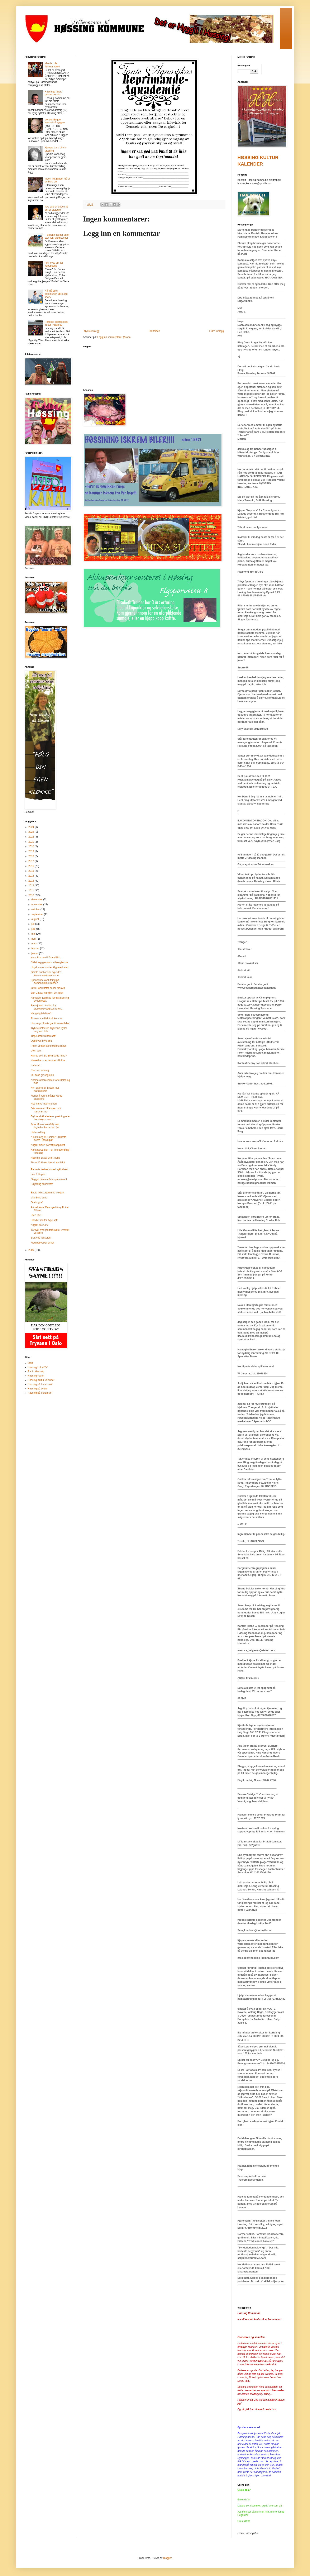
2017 (31, 861)
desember (37, 899)
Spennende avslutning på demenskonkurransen (45, 981)
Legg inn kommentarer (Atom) (113, 337)
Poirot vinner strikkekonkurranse (48, 1045)
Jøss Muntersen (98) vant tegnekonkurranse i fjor (45, 1126)
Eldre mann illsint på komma (46, 1018)
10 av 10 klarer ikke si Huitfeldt (48, 1162)
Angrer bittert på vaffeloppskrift (48, 1145)
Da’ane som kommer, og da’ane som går (260, 2505)
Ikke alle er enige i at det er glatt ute (56, 208)
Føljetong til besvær (42, 1184)
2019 (31, 851)
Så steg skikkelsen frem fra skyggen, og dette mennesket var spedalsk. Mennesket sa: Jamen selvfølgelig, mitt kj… (261, 2390)
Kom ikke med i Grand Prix (46, 957)
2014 (31, 875)
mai (33, 933)
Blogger (167, 2557)
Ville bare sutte (39, 1197)
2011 (31, 890)
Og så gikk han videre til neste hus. (257, 2409)
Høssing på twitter (38, 1388)
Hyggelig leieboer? (41, 1013)
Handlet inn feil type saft (44, 1220)
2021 (31, 841)
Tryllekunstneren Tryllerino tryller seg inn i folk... (49, 1029)
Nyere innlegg (92, 331)
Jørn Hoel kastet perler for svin (48, 988)
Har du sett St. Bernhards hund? (49, 1055)
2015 (31, 870)
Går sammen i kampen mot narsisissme (46, 1110)
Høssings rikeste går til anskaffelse (50, 1023)
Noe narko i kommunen (44, 1103)
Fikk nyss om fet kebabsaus (54, 264)
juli (33, 923)
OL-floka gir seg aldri (42, 1075)
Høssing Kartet (36, 1375)
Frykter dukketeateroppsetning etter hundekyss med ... (50, 1118)
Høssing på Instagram (40, 1392)
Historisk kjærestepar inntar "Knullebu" (56, 323)
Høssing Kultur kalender (41, 1380)
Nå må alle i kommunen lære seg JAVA (56, 293)
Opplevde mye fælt (41, 1040)
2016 (31, 866)
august (35, 919)
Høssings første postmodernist (53, 93)
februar (35, 948)
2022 (31, 836)
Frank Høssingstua (248, 2532)
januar (35, 953)
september (37, 914)
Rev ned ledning (40, 1070)
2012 (31, 885)
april (34, 938)
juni (33, 928)
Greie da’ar (244, 2499)
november (37, 904)
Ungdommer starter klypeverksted (49, 967)
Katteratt (35, 1065)
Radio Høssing (36, 1371)
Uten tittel (36, 1050)
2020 (31, 846)
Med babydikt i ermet (42, 1242)
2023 (31, 831)
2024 (31, 827)
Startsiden (154, 331)
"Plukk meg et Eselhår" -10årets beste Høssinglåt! (48, 1138)
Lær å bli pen (38, 1174)
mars (34, 943)
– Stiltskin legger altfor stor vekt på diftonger (57, 236)
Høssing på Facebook (40, 1384)
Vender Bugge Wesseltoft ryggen (55, 121)
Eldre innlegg (216, 331)
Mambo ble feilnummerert (52, 65)
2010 (31, 895)
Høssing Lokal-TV (38, 1367)
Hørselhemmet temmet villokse (48, 1060)
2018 (31, 856)
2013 (31, 880)
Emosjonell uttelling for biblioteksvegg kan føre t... (47, 1007)
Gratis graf (36, 1202)
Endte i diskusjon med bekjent (47, 1192)
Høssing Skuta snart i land (45, 1157)
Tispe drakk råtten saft (43, 1036)
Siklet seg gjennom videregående (49, 962)
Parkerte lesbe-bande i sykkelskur (49, 1169)
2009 (31, 1250)
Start (30, 1362)
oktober (35, 909)
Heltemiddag (38, 1132)
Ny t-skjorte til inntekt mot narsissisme (45, 1089)
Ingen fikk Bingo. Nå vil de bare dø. (57, 180)
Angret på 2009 (39, 1224)
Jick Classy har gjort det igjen (47, 992)
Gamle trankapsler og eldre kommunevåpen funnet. (46, 974)
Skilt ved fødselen (41, 1237)
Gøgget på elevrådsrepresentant (49, 1179)
